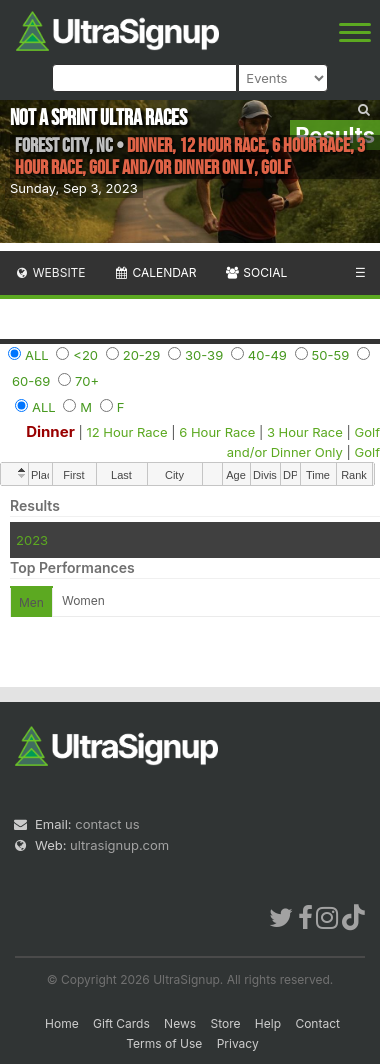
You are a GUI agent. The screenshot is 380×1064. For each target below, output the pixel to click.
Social (255, 272)
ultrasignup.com (119, 845)
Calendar (155, 272)
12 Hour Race (126, 432)
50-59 (331, 355)
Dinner (50, 431)
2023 (32, 540)
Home (62, 1023)
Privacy (238, 1043)
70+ (87, 381)
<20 (85, 355)
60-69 (31, 381)
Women (83, 600)
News (180, 1023)
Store (225, 1023)
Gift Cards (121, 1023)
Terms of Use (164, 1043)
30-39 (204, 355)
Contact (317, 1023)
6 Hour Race (217, 432)
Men (31, 602)
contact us (107, 824)
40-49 (267, 355)
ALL (37, 355)
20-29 (142, 355)
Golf (367, 452)
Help (268, 1023)
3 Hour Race (305, 432)
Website (50, 272)
